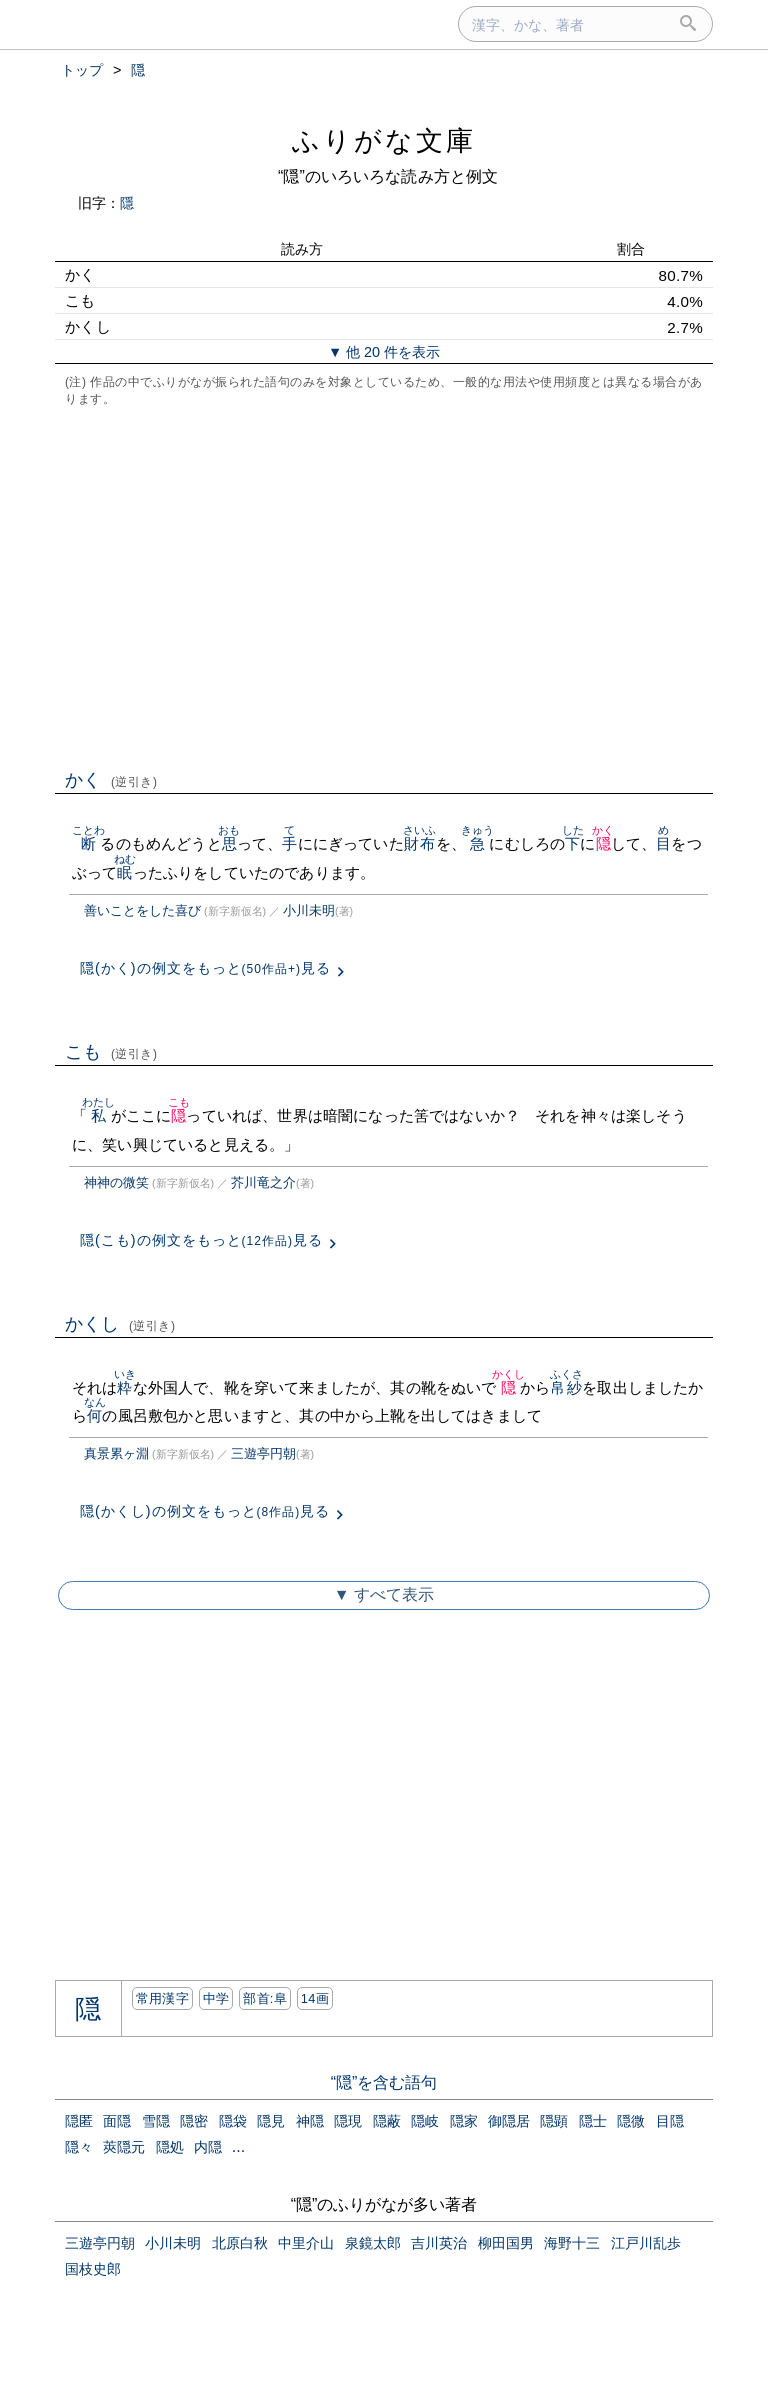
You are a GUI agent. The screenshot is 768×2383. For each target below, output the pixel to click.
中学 (216, 1998)
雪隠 (156, 2121)
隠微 (631, 2121)
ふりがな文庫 (384, 140)
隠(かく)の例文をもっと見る (205, 968)
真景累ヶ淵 (116, 1453)
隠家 (464, 2121)
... (238, 2146)
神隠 (310, 2121)
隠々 (79, 2147)
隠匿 (79, 2121)
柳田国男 (506, 2243)
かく (111, 780)
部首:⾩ (265, 1998)
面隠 (117, 2121)
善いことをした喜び (142, 910)
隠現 (348, 2121)
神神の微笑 (116, 1182)
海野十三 (572, 2243)
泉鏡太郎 (373, 2243)
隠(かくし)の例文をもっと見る (205, 1511)
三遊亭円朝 (263, 1453)
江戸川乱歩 (646, 2243)
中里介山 (306, 2243)
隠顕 (554, 2121)
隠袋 (233, 2121)
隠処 (170, 2147)
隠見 (271, 2121)
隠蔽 (387, 2121)
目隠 (670, 2121)
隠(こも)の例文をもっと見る (201, 1240)
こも (111, 1052)
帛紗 (566, 1387)
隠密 (194, 2121)
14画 (315, 1998)
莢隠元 (124, 2147)
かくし (120, 1324)
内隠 (208, 2147)
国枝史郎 (93, 2269)
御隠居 (509, 2121)
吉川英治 (439, 2243)
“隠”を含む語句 (384, 2082)
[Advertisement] (384, 586)
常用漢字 (162, 1998)
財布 (419, 843)
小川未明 (309, 910)
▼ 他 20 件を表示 (384, 352)
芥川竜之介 (263, 1182)
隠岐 (425, 2121)
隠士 (593, 2121)
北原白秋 (240, 2243)
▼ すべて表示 (384, 1594)
